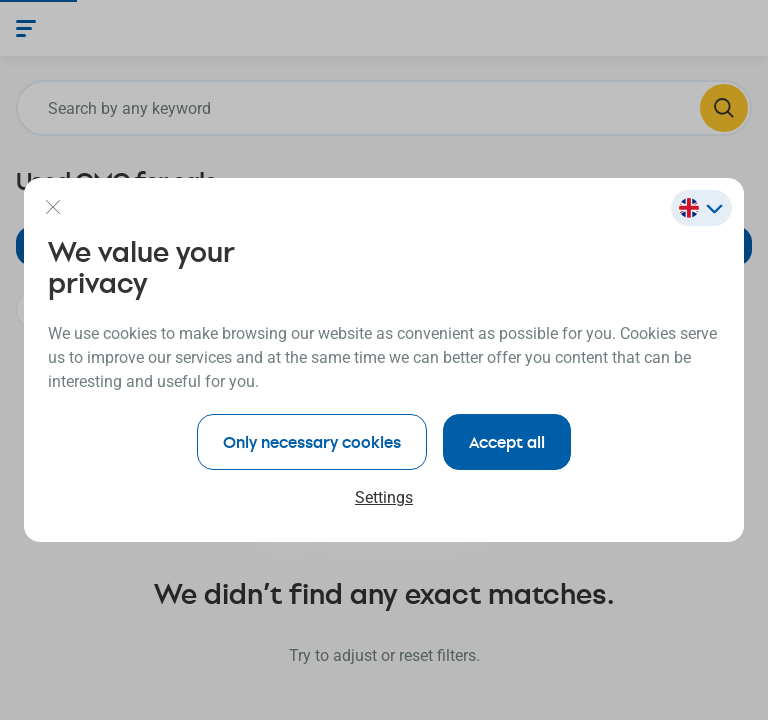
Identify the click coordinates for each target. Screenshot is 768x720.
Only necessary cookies (312, 441)
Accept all (507, 441)
